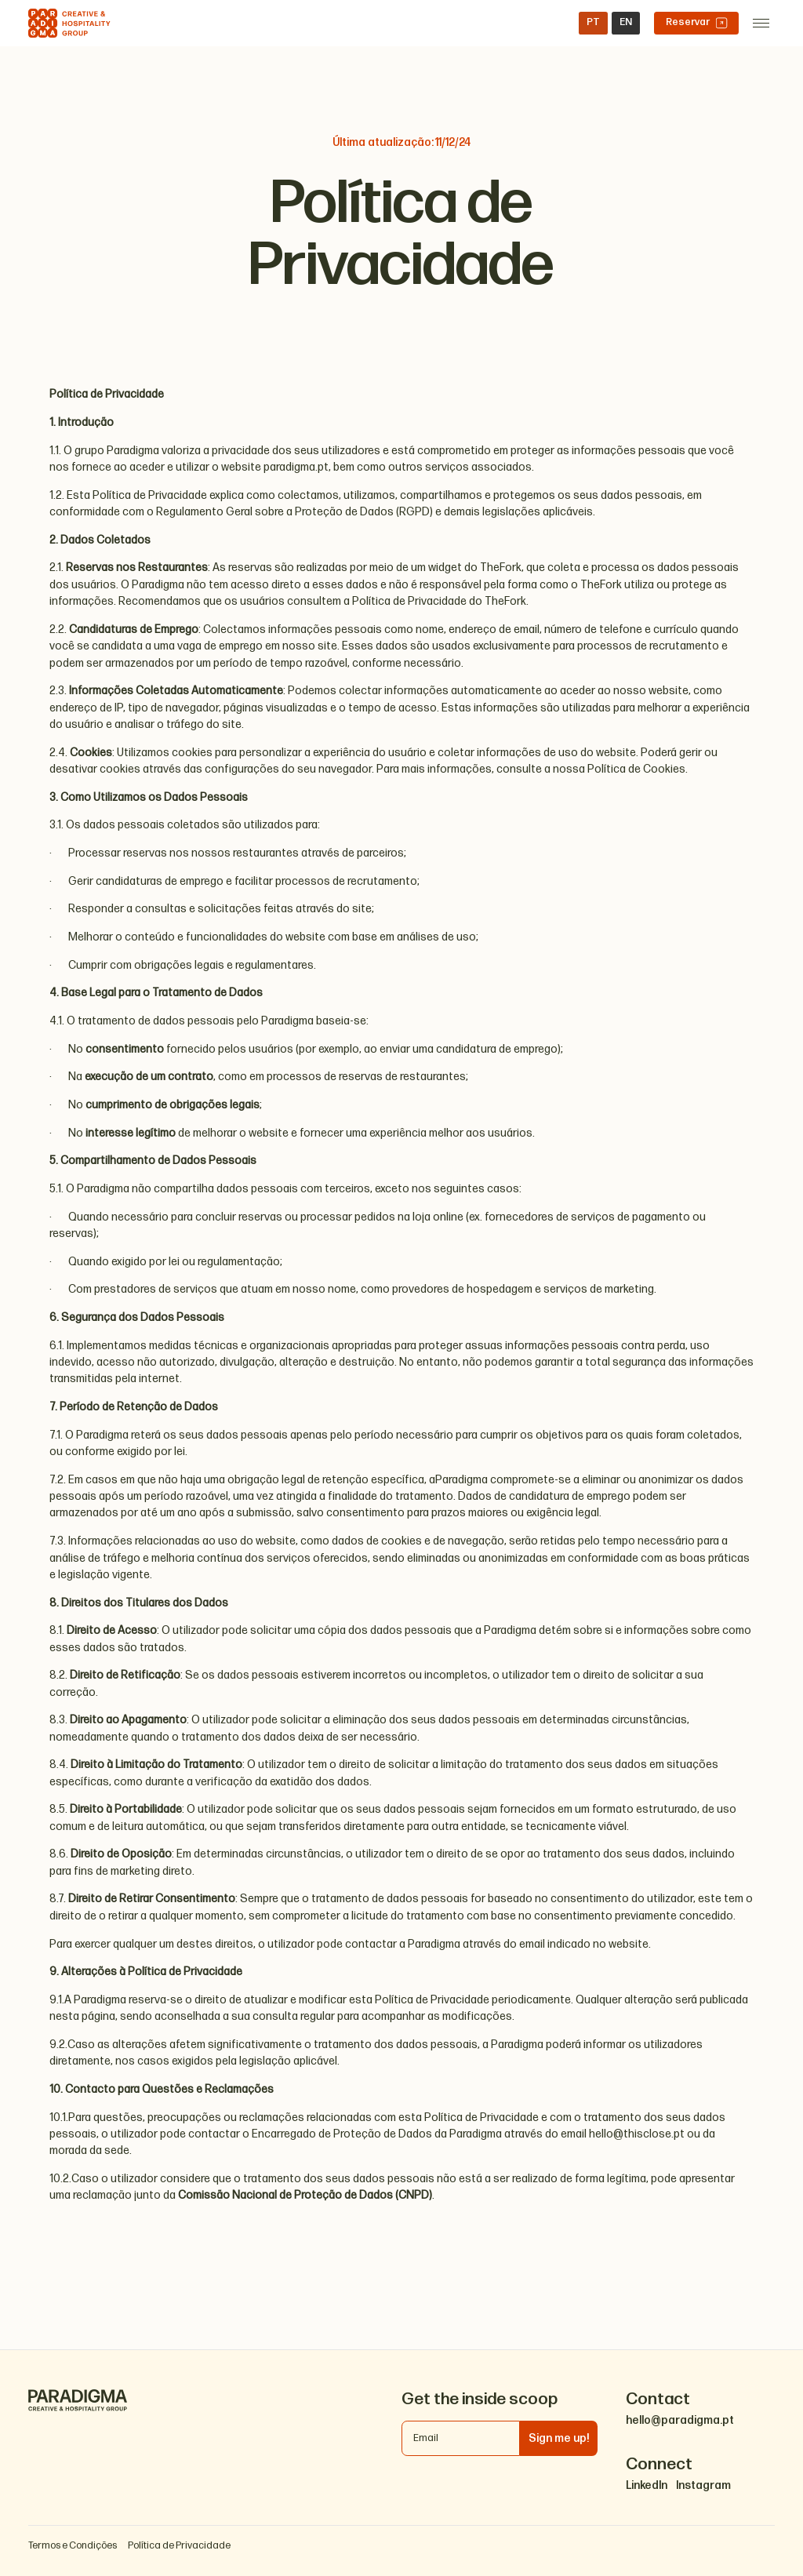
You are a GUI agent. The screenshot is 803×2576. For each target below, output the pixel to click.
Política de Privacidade (179, 2546)
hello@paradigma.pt (680, 2420)
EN (626, 22)
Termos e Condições (72, 2546)
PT (593, 22)
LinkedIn (646, 2485)
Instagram (703, 2485)
